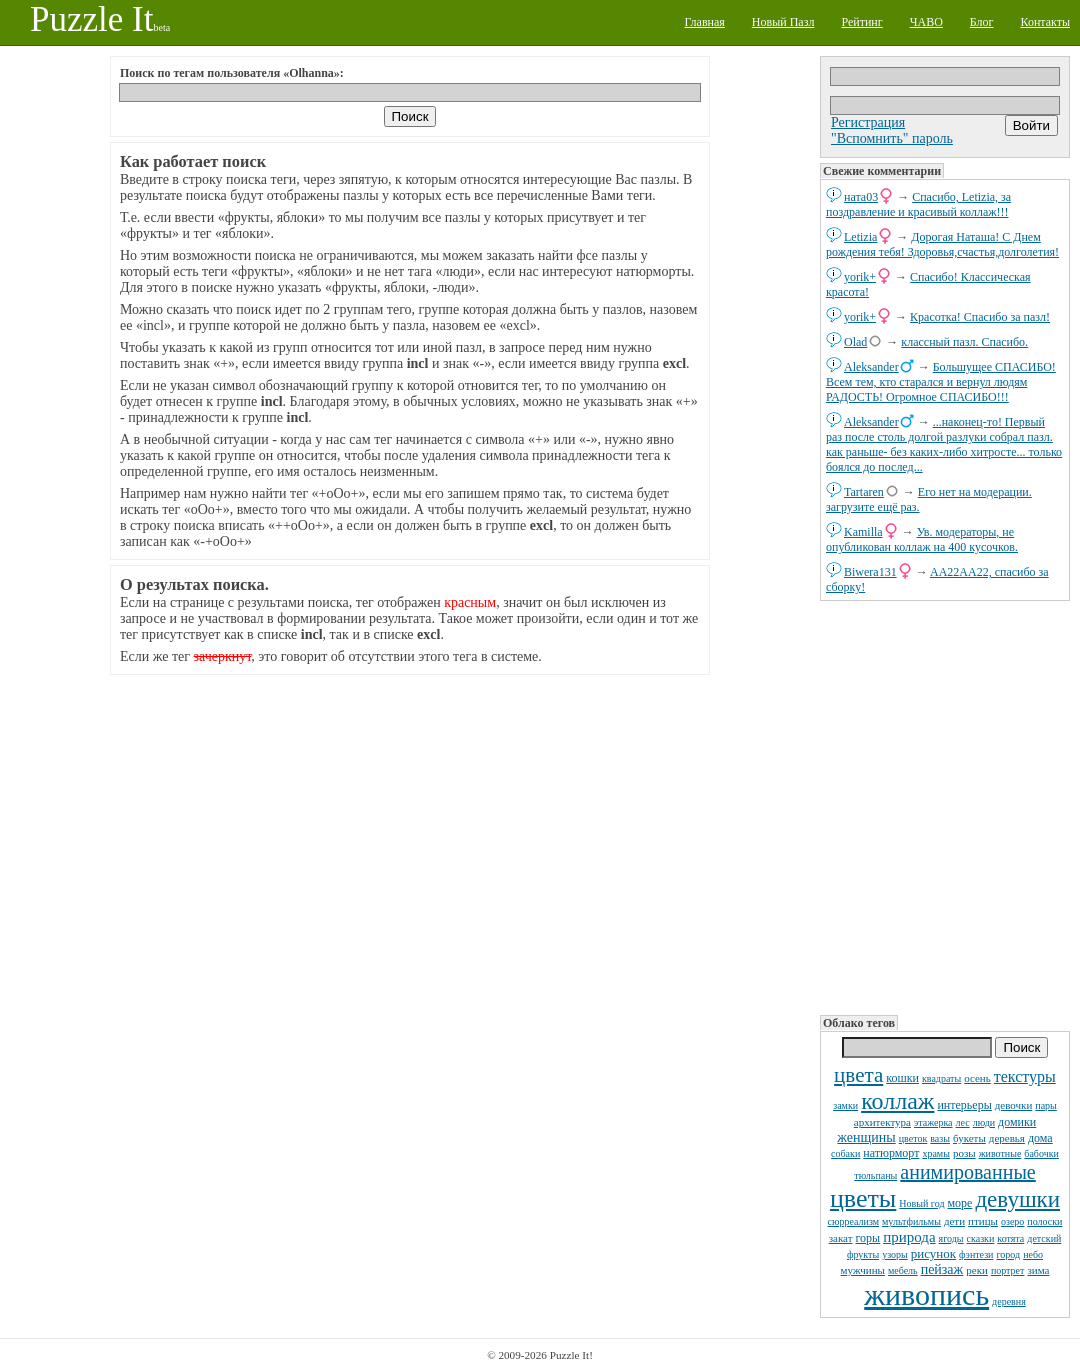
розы (964, 1153)
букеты (969, 1138)
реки (977, 1270)
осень (977, 1078)
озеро (1012, 1221)
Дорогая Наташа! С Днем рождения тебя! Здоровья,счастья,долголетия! (942, 244)
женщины (866, 1137)
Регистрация (868, 122)
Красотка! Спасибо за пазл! (980, 317)
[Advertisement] (945, 806)
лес (963, 1122)
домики (1017, 1122)
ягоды (951, 1238)
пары (1046, 1105)
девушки (1017, 1199)
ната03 (861, 197)
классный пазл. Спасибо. (964, 342)
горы (867, 1238)
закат (841, 1238)
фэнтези (976, 1254)
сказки (981, 1238)
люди (984, 1122)
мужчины (863, 1270)
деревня (1009, 1301)
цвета (858, 1075)
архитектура (882, 1122)
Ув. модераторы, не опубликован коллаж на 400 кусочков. (922, 539)
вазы (940, 1138)
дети (954, 1221)
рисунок (933, 1253)
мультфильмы (911, 1221)
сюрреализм (853, 1221)
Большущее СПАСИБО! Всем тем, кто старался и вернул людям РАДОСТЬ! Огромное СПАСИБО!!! (941, 382)
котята (1010, 1238)
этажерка (933, 1122)
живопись (926, 1294)
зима (1038, 1270)
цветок (913, 1138)
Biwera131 (870, 572)
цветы (863, 1198)
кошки (902, 1078)
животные (1000, 1153)
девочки (1014, 1105)
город (1008, 1254)
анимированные (967, 1172)
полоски (1044, 1221)
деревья (1007, 1138)
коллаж (897, 1101)
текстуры (1025, 1076)
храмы (936, 1153)
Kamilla (863, 532)
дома (1040, 1138)
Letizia (860, 237)
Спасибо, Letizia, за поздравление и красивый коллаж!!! (918, 204)
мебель (903, 1270)
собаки (845, 1153)
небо (1033, 1254)
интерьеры (964, 1105)
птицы (983, 1221)
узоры (895, 1254)
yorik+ (860, 277)
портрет (1008, 1270)
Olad (855, 342)
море (959, 1203)
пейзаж (942, 1269)
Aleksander (871, 367)
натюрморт (891, 1153)
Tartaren (864, 492)
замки (845, 1105)
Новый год (921, 1203)
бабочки (1041, 1153)
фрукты (863, 1254)
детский (1044, 1238)
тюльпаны (875, 1175)
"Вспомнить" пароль (892, 138)
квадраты (941, 1078)
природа (909, 1237)
